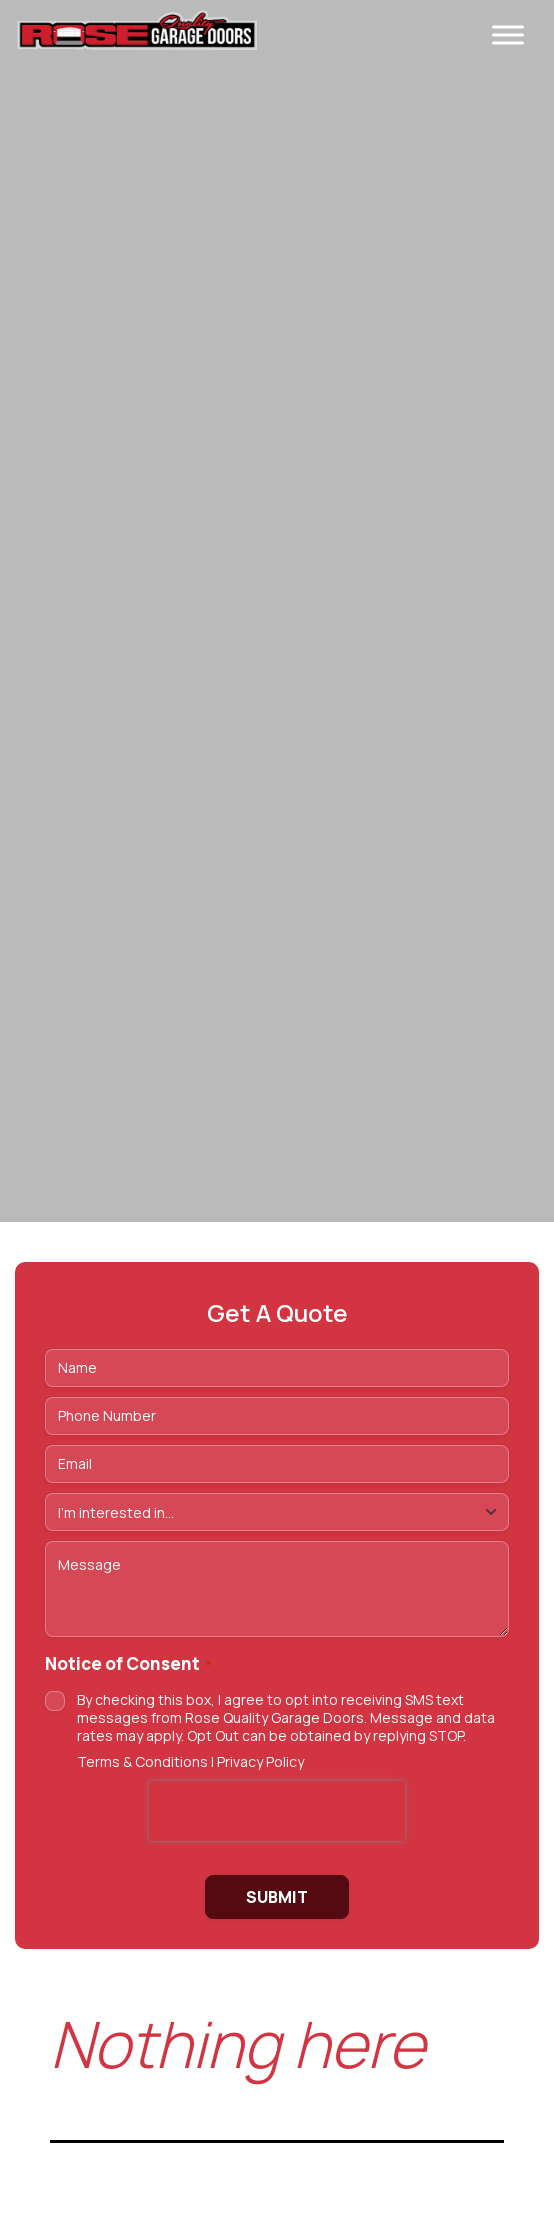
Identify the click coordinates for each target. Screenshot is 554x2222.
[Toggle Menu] (508, 34)
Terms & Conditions (142, 1761)
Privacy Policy (260, 1761)
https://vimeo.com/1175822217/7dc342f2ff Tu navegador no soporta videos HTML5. (277, 611)
